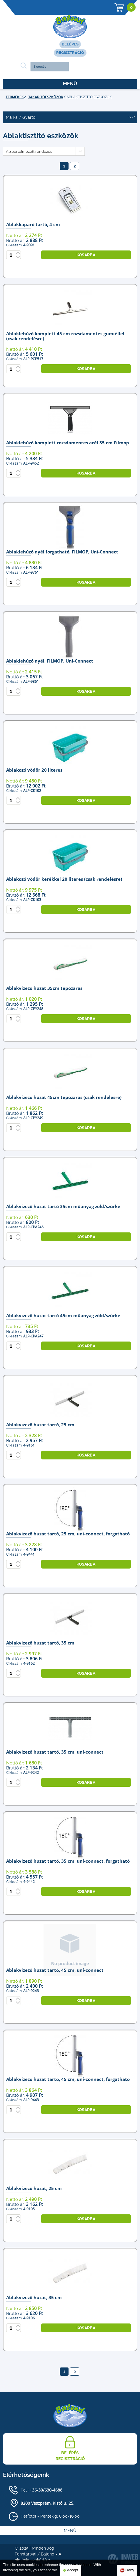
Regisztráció (70, 52)
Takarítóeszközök (45, 97)
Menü (70, 84)
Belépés (70, 44)
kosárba (85, 255)
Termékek (15, 97)
